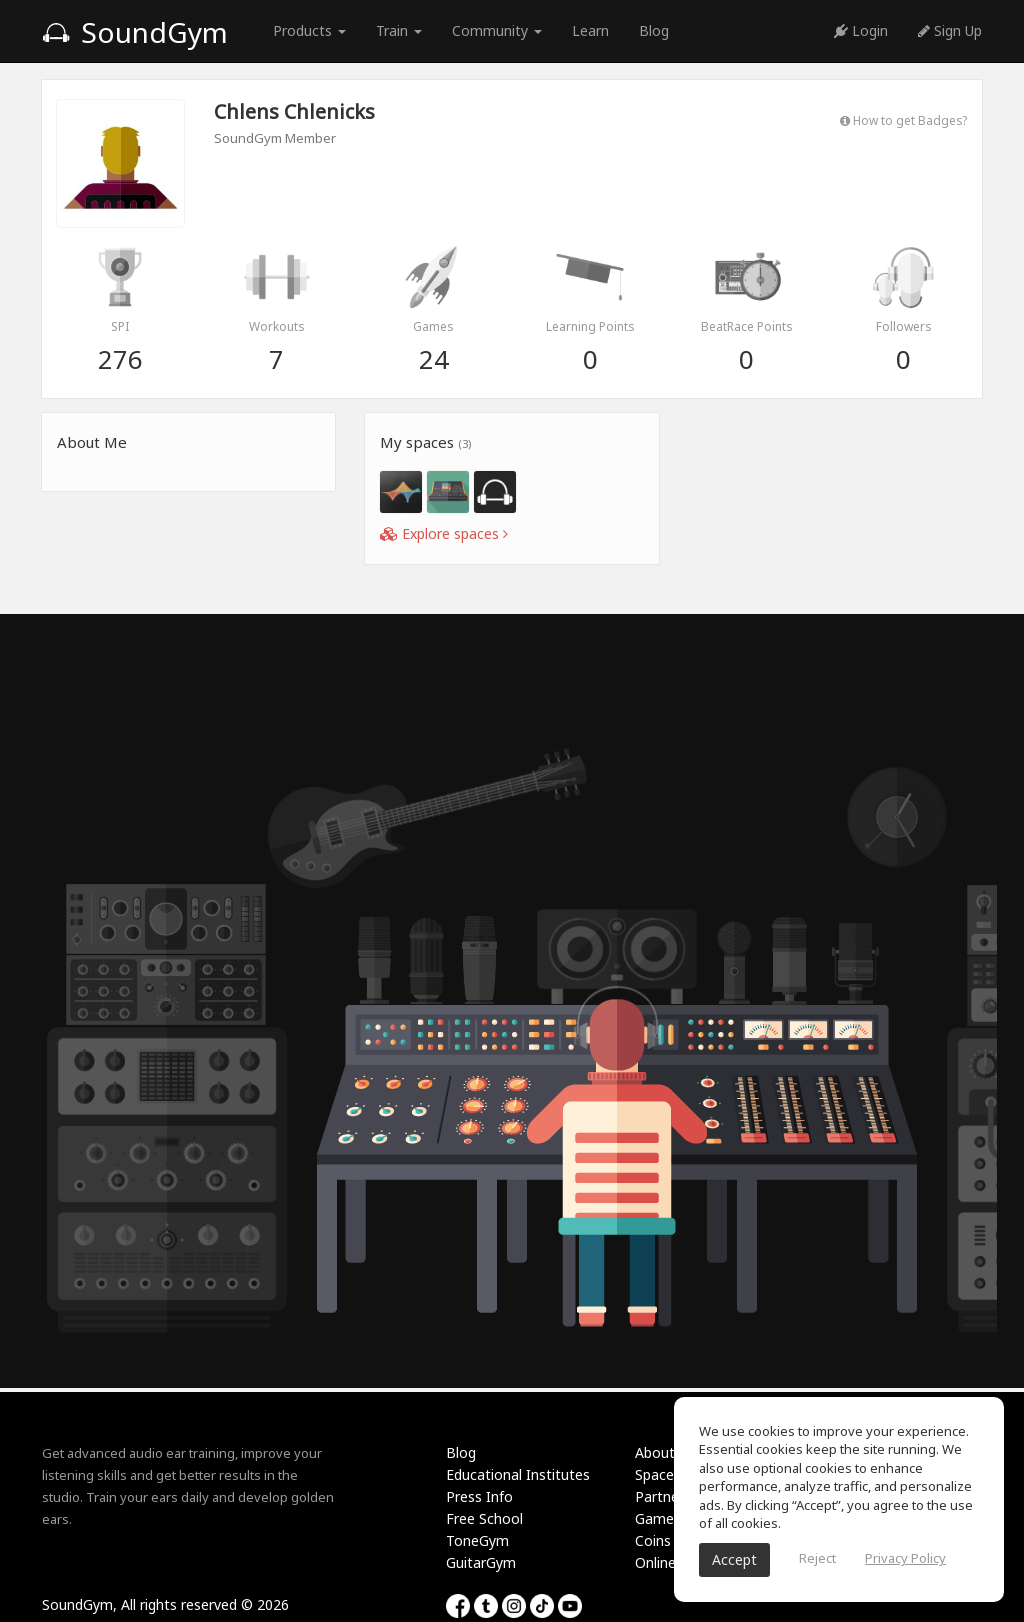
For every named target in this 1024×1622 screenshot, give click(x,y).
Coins (653, 1540)
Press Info (479, 1496)
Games (658, 1518)
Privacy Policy (905, 1558)
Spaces (658, 1474)
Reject (817, 1558)
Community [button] (497, 30)
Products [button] (309, 30)
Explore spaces (444, 533)
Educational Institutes (518, 1474)
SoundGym (135, 32)
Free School (484, 1518)
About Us (665, 1452)
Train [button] (399, 30)
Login (861, 30)
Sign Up (950, 30)
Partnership (672, 1496)
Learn (590, 30)
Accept (734, 1559)
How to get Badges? (903, 120)
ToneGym (477, 1540)
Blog (654, 30)
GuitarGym (481, 1562)
